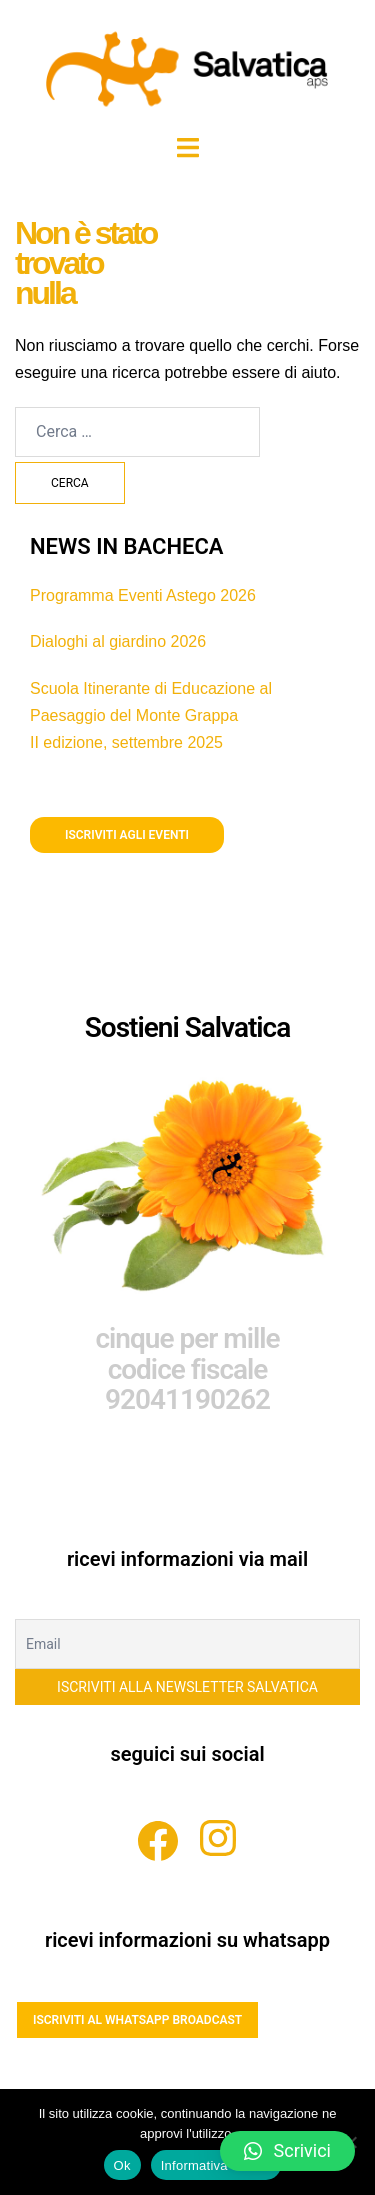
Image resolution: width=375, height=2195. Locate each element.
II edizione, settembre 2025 (126, 742)
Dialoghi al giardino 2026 (118, 641)
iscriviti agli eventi (127, 835)
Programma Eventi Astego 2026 (143, 595)
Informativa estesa (216, 2165)
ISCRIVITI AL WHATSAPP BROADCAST (137, 2020)
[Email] (187, 1644)
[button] (287, 2151)
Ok (122, 2165)
